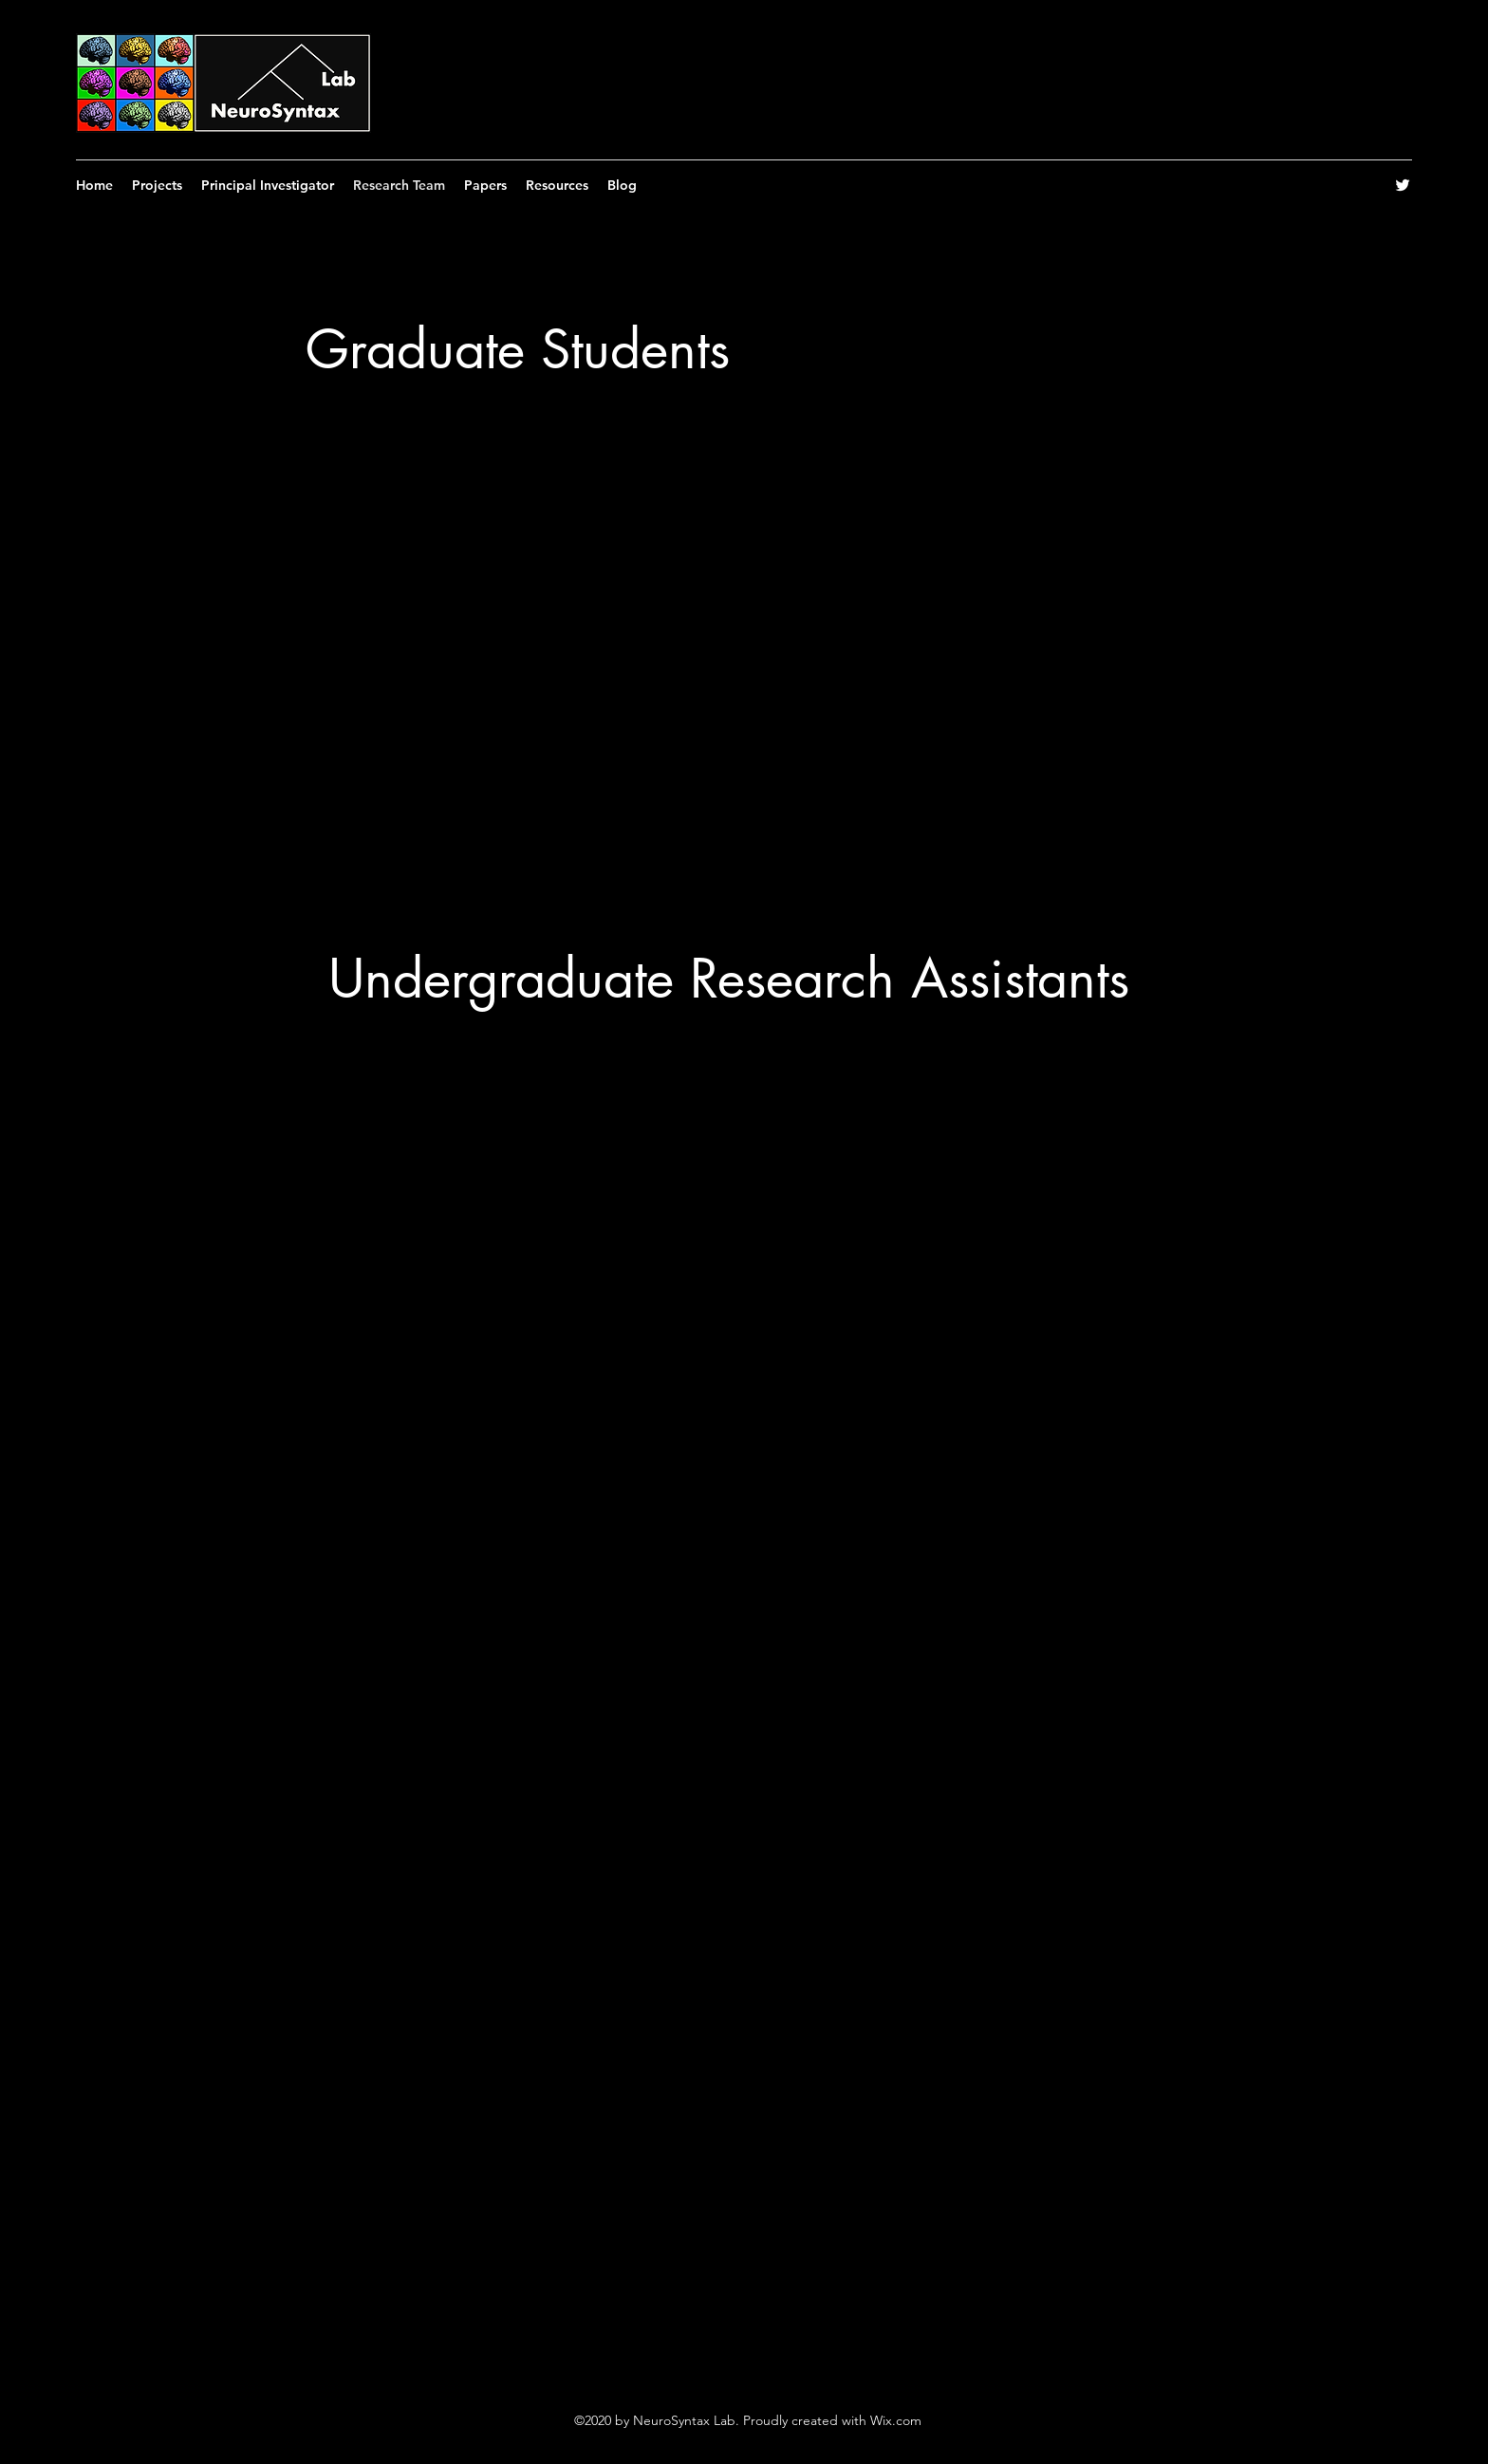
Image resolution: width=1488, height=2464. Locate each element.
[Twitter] (1402, 185)
